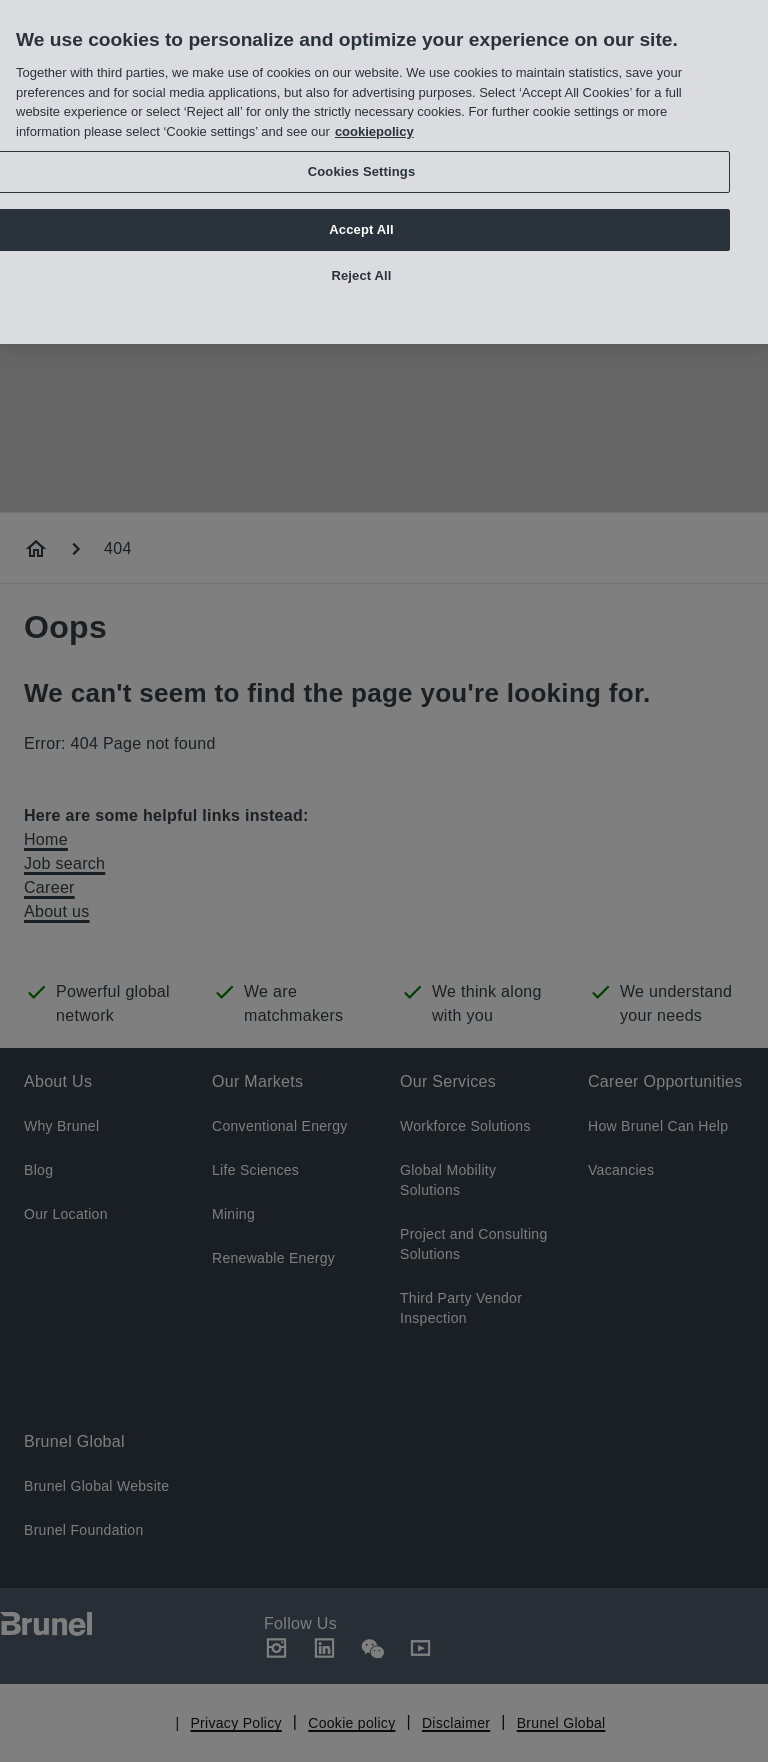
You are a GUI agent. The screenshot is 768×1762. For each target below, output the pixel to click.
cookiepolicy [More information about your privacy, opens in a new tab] (374, 123)
